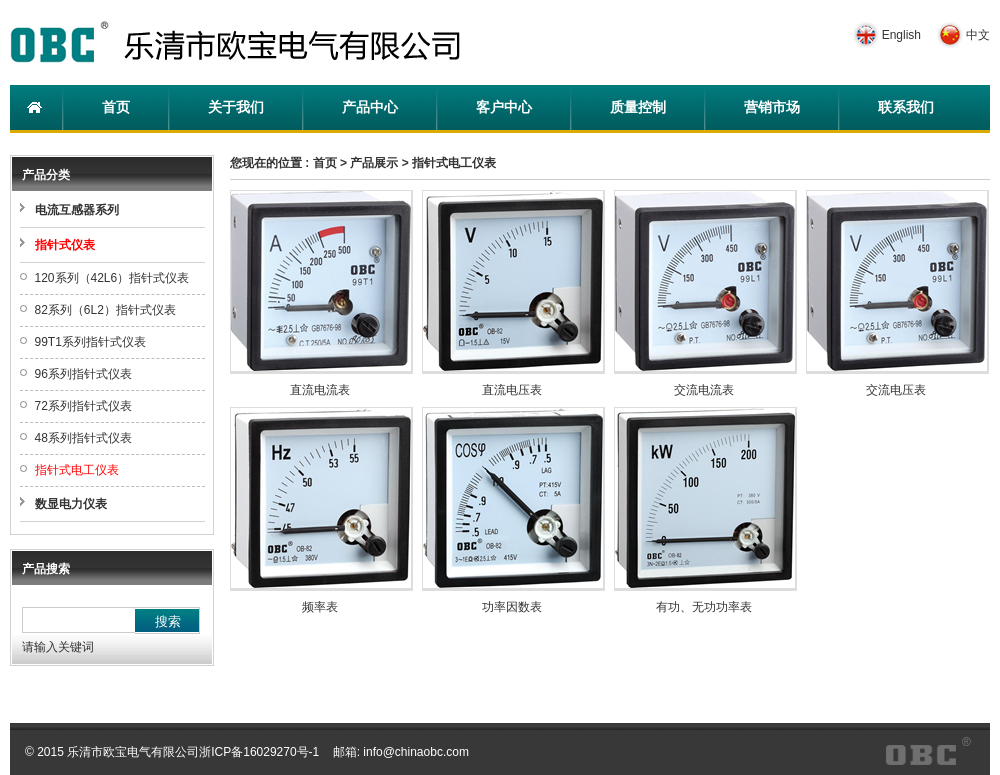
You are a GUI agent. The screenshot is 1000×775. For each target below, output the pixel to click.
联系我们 (906, 107)
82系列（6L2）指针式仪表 (105, 310)
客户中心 (504, 107)
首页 (116, 107)
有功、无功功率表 (704, 607)
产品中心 (370, 107)
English (901, 35)
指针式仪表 (65, 245)
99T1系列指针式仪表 (90, 342)
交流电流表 (704, 390)
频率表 (320, 607)
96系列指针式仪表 (83, 374)
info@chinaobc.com (416, 752)
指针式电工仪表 (77, 470)
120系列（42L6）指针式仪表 (112, 278)
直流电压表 (512, 390)
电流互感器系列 (77, 210)
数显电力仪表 (71, 504)
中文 (978, 35)
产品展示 (374, 163)
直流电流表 (320, 390)
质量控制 (638, 107)
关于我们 (236, 107)
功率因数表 (512, 607)
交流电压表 (896, 390)
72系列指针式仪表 (83, 406)
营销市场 (772, 107)
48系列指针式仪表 (83, 438)
